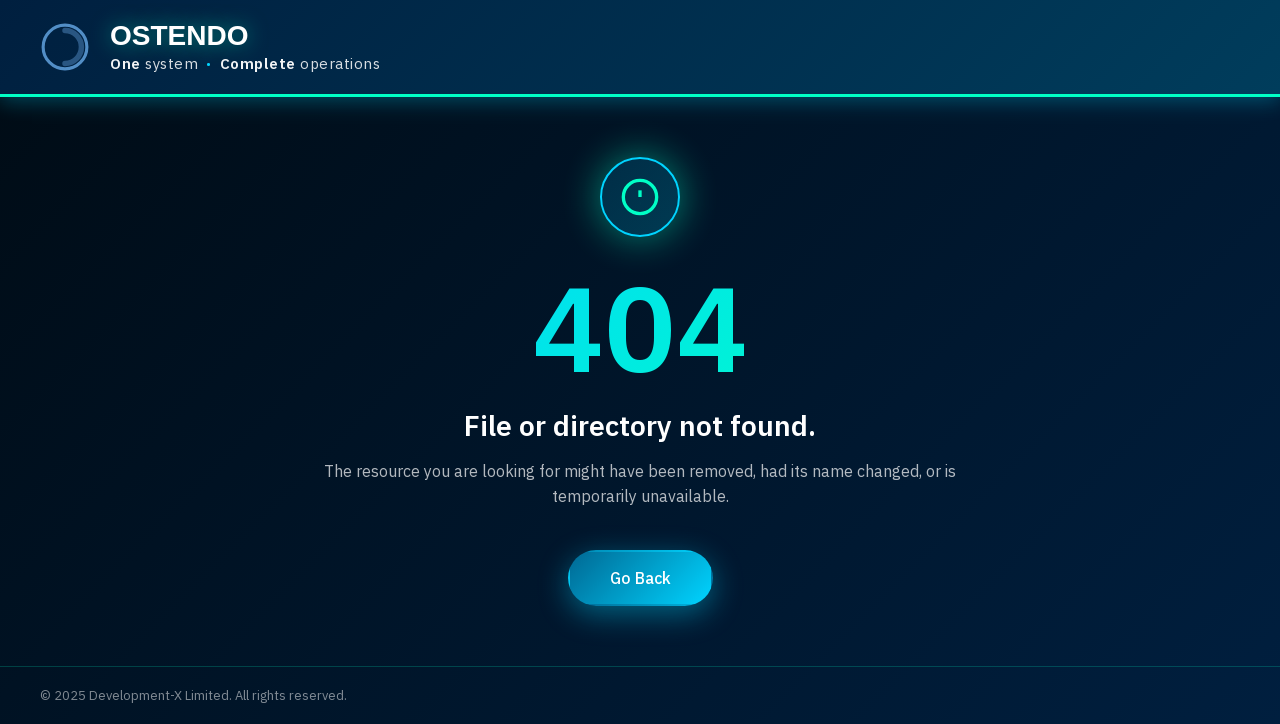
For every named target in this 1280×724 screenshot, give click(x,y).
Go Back (640, 578)
